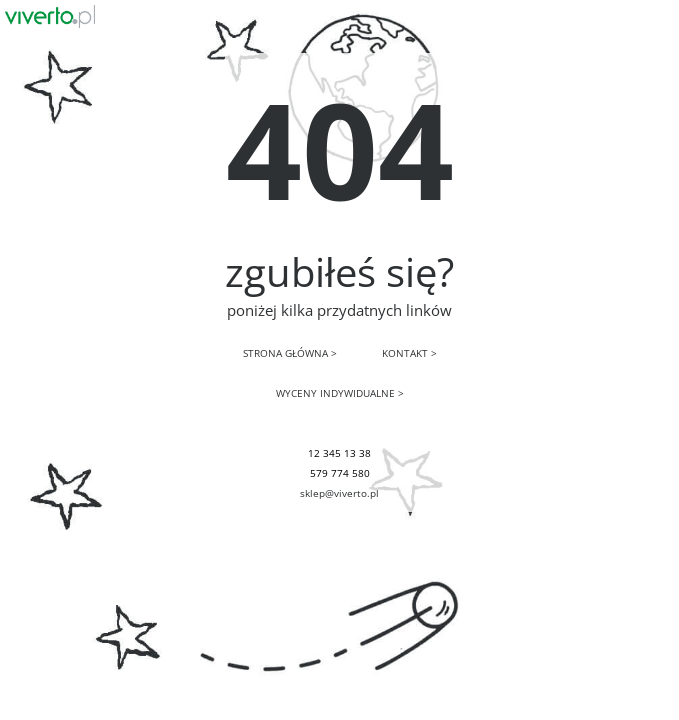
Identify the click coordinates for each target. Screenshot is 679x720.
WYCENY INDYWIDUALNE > (340, 393)
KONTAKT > (409, 353)
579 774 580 (340, 473)
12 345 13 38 (339, 453)
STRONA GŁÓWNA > (290, 353)
